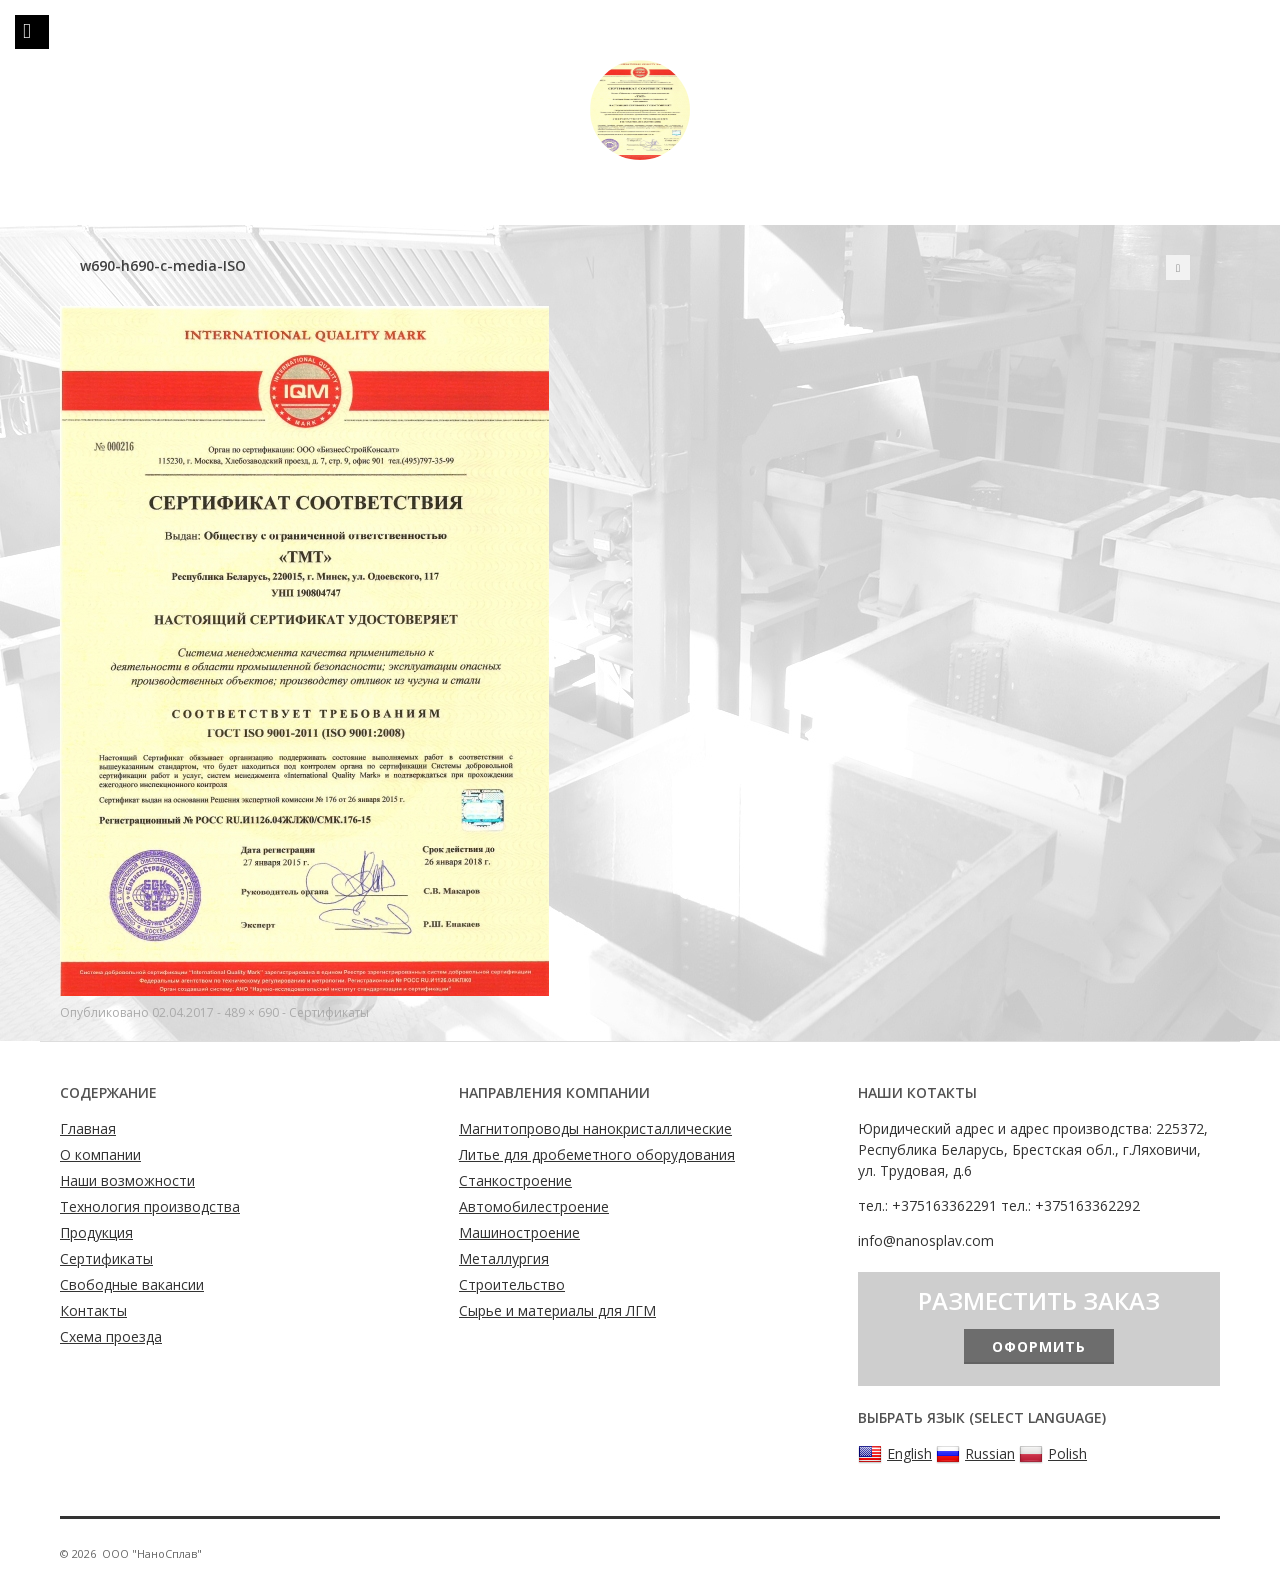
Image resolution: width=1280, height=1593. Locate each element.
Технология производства (150, 1206)
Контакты (93, 1310)
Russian (975, 1454)
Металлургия (504, 1258)
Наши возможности (127, 1180)
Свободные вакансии (132, 1284)
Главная (88, 1128)
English (895, 1454)
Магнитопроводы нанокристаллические (595, 1128)
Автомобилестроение (534, 1206)
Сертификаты (329, 1012)
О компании (100, 1154)
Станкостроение (515, 1180)
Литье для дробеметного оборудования (597, 1154)
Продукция (96, 1232)
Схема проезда (111, 1336)
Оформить (1039, 1346)
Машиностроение (519, 1232)
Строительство (512, 1284)
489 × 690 (251, 1012)
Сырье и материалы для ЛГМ (557, 1310)
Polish (1053, 1454)
